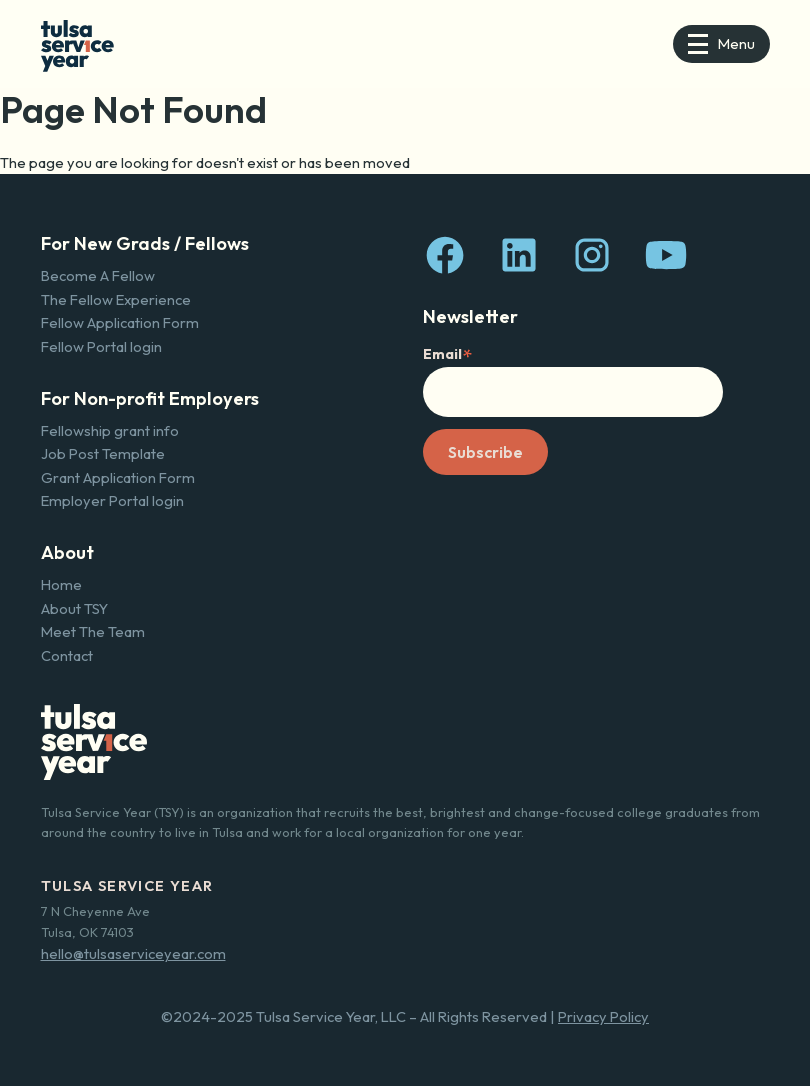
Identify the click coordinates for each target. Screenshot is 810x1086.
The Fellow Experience (116, 299)
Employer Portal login (112, 500)
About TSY (74, 608)
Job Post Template (103, 453)
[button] (721, 44)
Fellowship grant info (110, 430)
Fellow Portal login (101, 346)
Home (61, 584)
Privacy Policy (603, 1016)
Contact (67, 655)
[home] (77, 43)
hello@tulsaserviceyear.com (133, 953)
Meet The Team (93, 631)
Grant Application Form (118, 477)
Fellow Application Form (120, 322)
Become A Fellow (98, 275)
